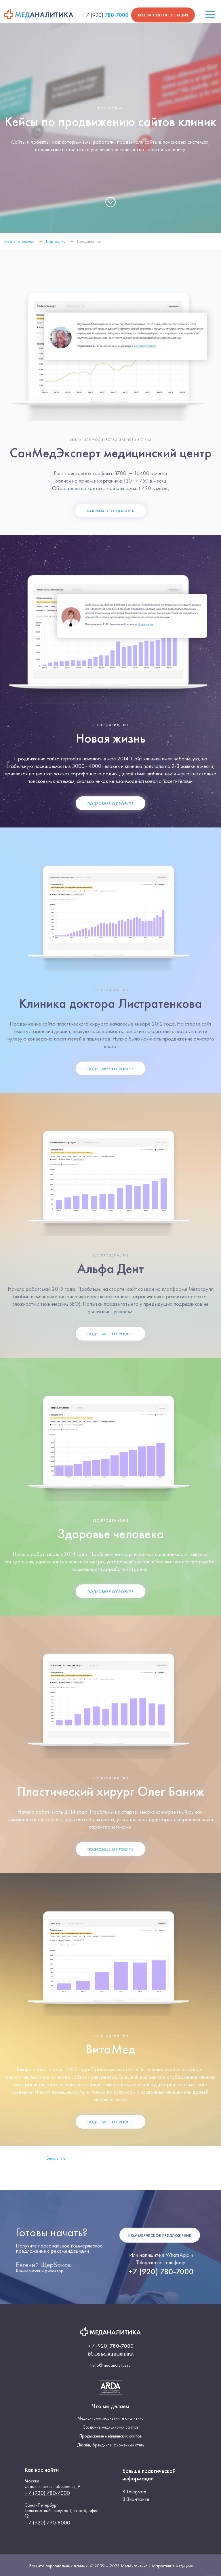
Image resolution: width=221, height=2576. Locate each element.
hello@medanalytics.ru (110, 2365)
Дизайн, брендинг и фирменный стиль (110, 2445)
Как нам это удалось (110, 510)
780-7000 (104, 15)
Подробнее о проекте (110, 803)
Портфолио (56, 241)
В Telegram (134, 2491)
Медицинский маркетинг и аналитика (110, 2418)
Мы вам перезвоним (111, 2353)
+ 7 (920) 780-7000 (47, 2493)
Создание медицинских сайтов (110, 2427)
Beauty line (56, 2158)
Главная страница (19, 241)
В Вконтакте (135, 2499)
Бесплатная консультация (163, 15)
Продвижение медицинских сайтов (110, 2436)
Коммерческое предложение (159, 2235)
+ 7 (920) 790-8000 (47, 2522)
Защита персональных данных (58, 2566)
